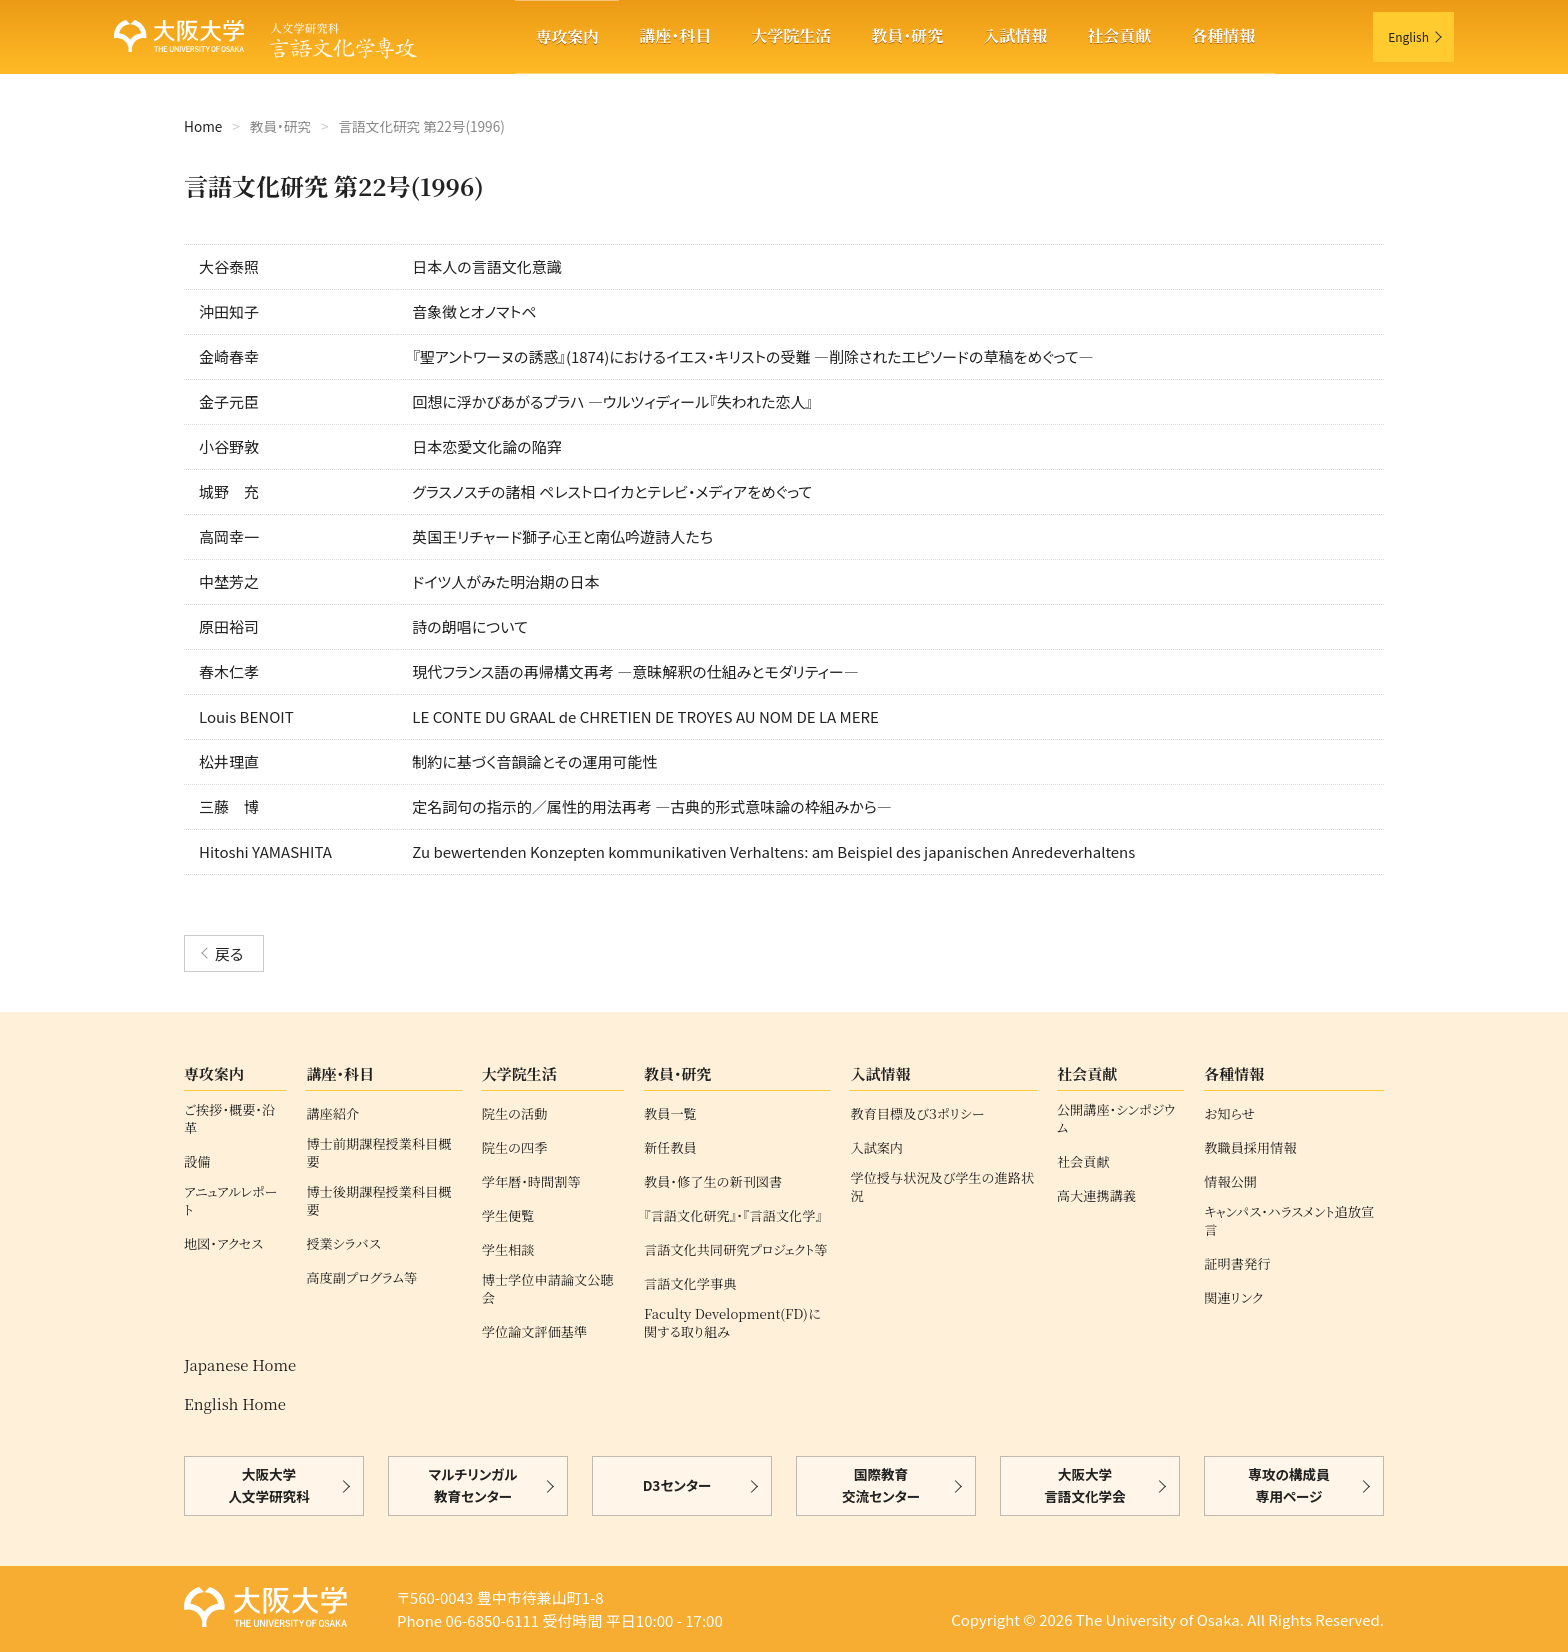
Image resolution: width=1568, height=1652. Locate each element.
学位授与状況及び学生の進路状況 (942, 1187)
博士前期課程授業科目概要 (378, 1153)
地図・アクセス (223, 1244)
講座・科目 (675, 35)
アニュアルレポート (230, 1201)
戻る (229, 953)
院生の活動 (515, 1114)
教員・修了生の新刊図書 (713, 1182)
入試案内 (876, 1148)
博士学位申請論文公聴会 (548, 1289)
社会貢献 (1119, 35)
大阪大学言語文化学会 (1085, 1486)
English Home (235, 1403)
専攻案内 (567, 36)
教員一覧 (670, 1114)
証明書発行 (1237, 1264)
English (1408, 36)
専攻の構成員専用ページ (1288, 1486)
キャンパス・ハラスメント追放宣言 (1289, 1221)
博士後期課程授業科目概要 (378, 1201)
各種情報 (1223, 35)
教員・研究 (907, 35)
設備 (197, 1162)
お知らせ (1229, 1114)
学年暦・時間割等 (531, 1182)
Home (203, 126)
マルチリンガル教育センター (473, 1486)
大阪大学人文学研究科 (269, 1486)
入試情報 (1015, 35)
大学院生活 (791, 35)
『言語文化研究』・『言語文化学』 (733, 1216)
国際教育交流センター (881, 1486)
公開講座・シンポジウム (1116, 1119)
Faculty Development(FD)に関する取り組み (732, 1323)
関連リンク (1233, 1298)
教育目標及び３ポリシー (917, 1114)
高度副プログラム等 (361, 1278)
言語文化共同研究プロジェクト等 (736, 1250)
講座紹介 (332, 1114)
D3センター (677, 1486)
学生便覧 (508, 1216)
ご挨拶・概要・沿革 (229, 1119)
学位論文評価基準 (535, 1332)
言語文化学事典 (690, 1284)
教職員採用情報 (1250, 1148)
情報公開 (1230, 1182)
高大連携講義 (1096, 1196)
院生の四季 (515, 1148)
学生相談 (508, 1250)
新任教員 (670, 1148)
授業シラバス (343, 1244)
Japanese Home (240, 1364)
